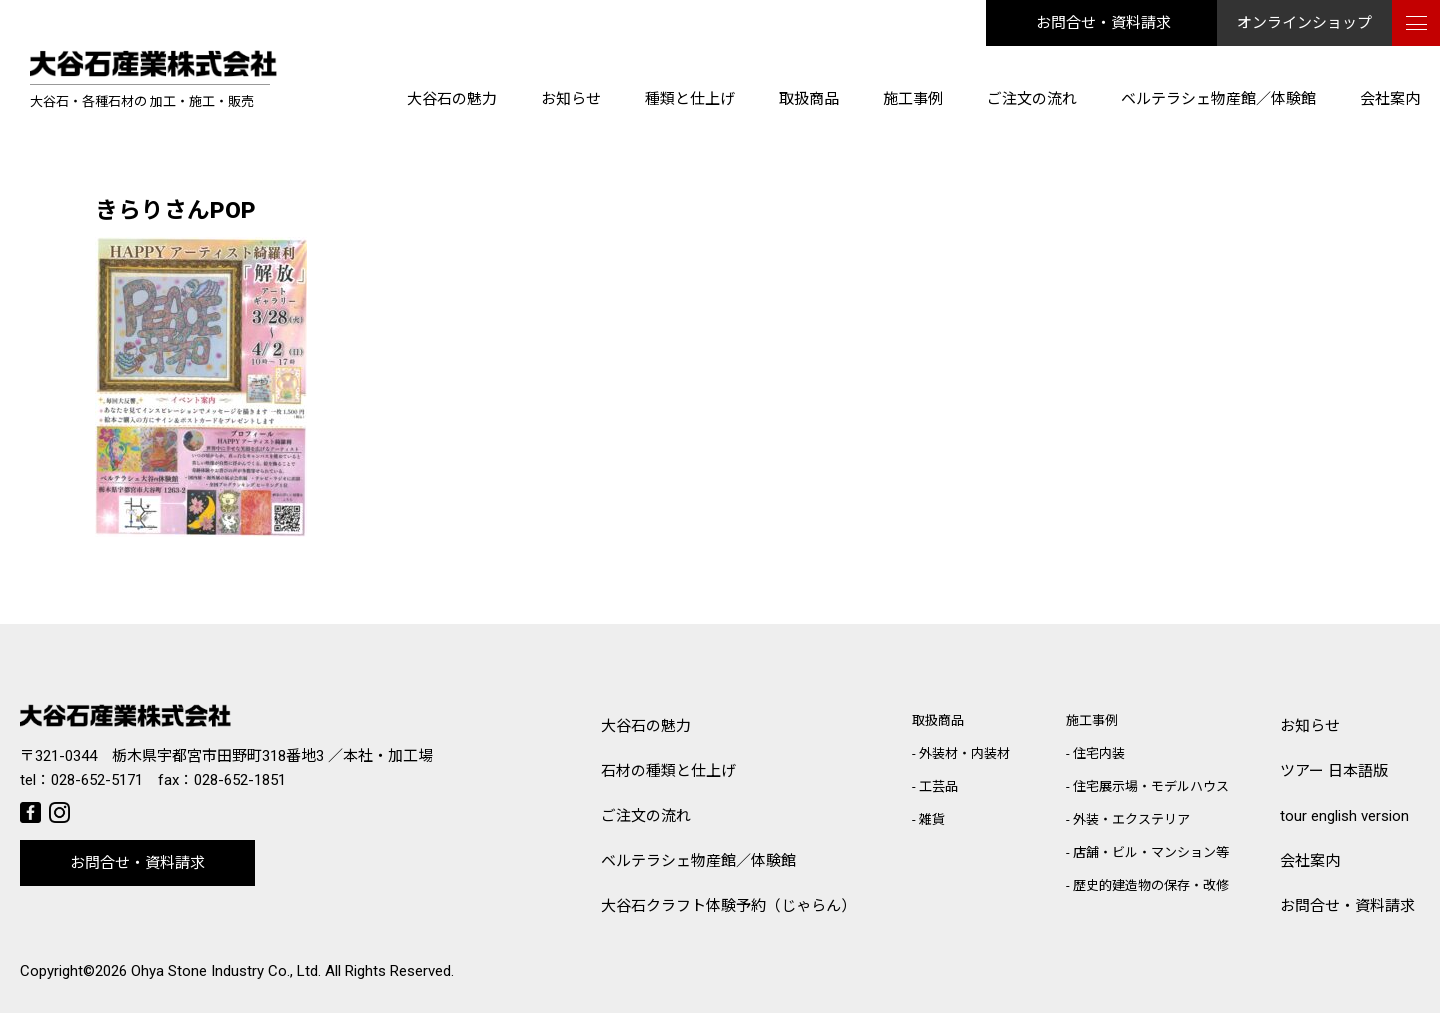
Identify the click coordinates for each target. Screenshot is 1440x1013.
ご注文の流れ (1032, 99)
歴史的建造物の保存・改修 (1151, 885)
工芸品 (938, 786)
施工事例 (913, 99)
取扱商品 (809, 99)
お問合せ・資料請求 (1103, 23)
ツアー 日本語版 (1334, 771)
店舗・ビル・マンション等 (1151, 852)
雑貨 (932, 819)
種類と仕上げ (690, 99)
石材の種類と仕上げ (668, 771)
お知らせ (571, 99)
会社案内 (1390, 99)
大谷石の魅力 (452, 99)
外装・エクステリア (1131, 819)
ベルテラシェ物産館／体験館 (1218, 99)
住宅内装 (1099, 753)
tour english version (1344, 816)
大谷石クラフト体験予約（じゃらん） (728, 906)
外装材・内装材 (964, 753)
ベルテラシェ (698, 861)
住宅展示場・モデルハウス (1151, 786)
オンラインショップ (1304, 23)
